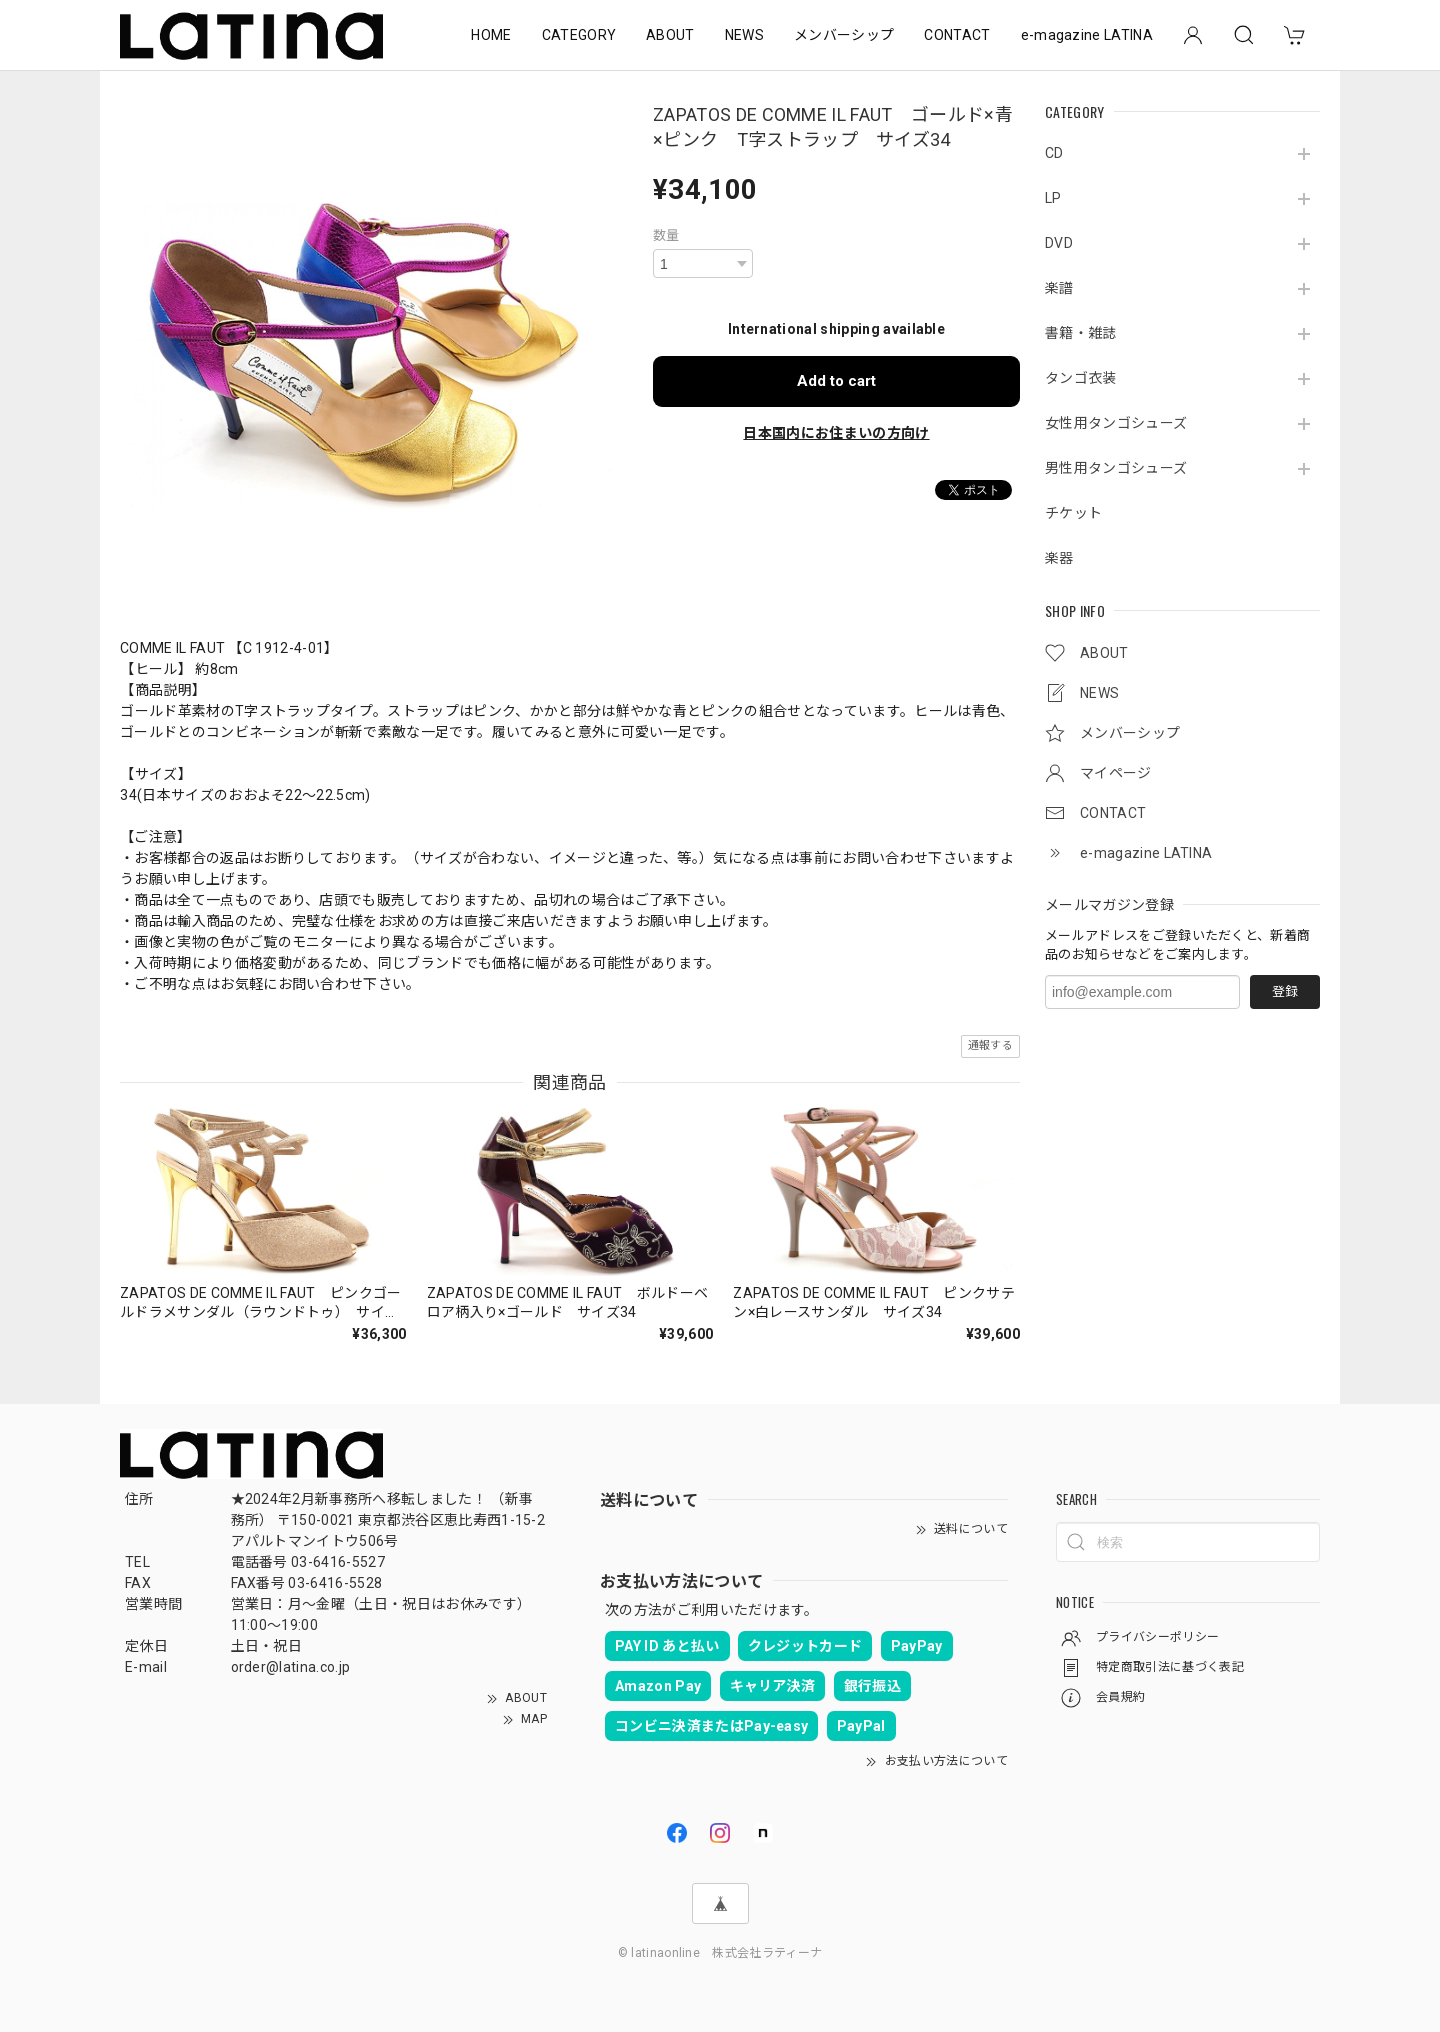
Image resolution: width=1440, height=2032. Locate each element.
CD (1054, 153)
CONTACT (957, 35)
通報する (990, 1045)
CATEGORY (579, 35)
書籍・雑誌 (1081, 333)
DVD (1059, 243)
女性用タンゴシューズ (1116, 423)
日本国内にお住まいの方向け (836, 433)
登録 (1285, 991)
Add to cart (836, 381)
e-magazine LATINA (1087, 35)
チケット (1073, 513)
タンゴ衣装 (1081, 378)
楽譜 (1059, 288)
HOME (491, 35)
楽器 (1059, 558)
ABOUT (670, 35)
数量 (666, 235)
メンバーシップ (844, 35)
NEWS (744, 35)
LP (1053, 198)
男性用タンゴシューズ (1116, 468)
